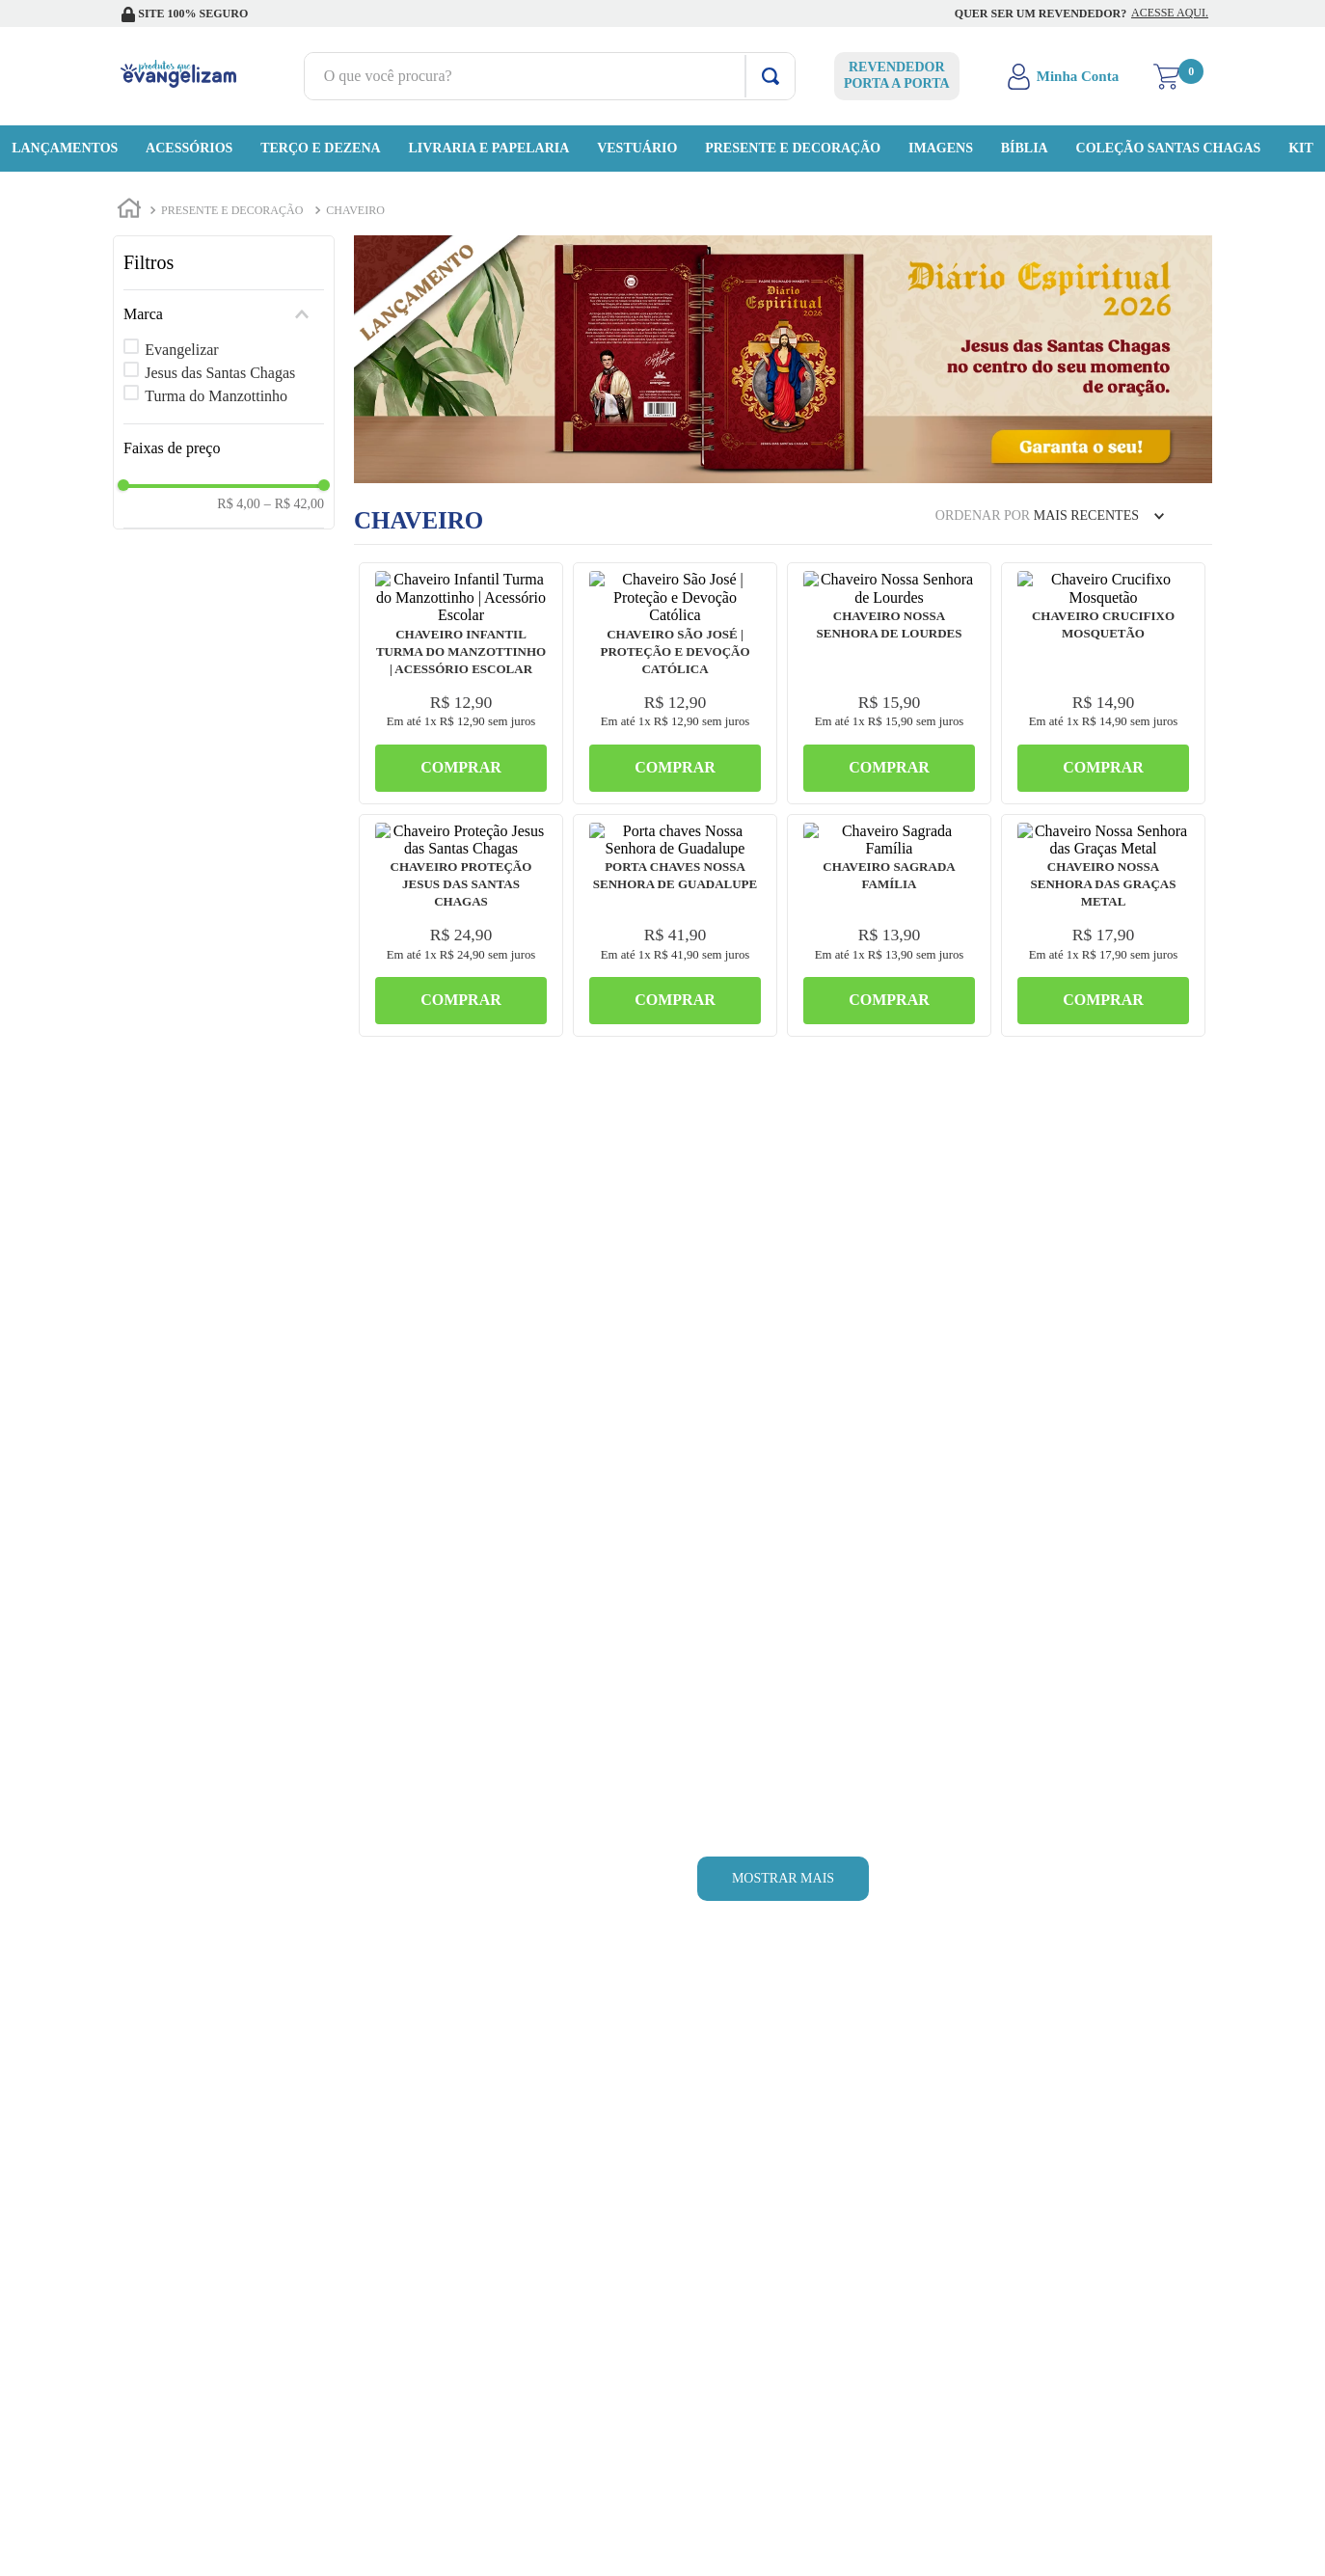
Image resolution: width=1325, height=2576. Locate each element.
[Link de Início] (129, 211)
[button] (223, 314)
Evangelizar (181, 349)
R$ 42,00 (294, 504)
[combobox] (550, 76)
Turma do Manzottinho (216, 396)
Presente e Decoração (232, 210)
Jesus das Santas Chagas (220, 373)
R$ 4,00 (238, 504)
